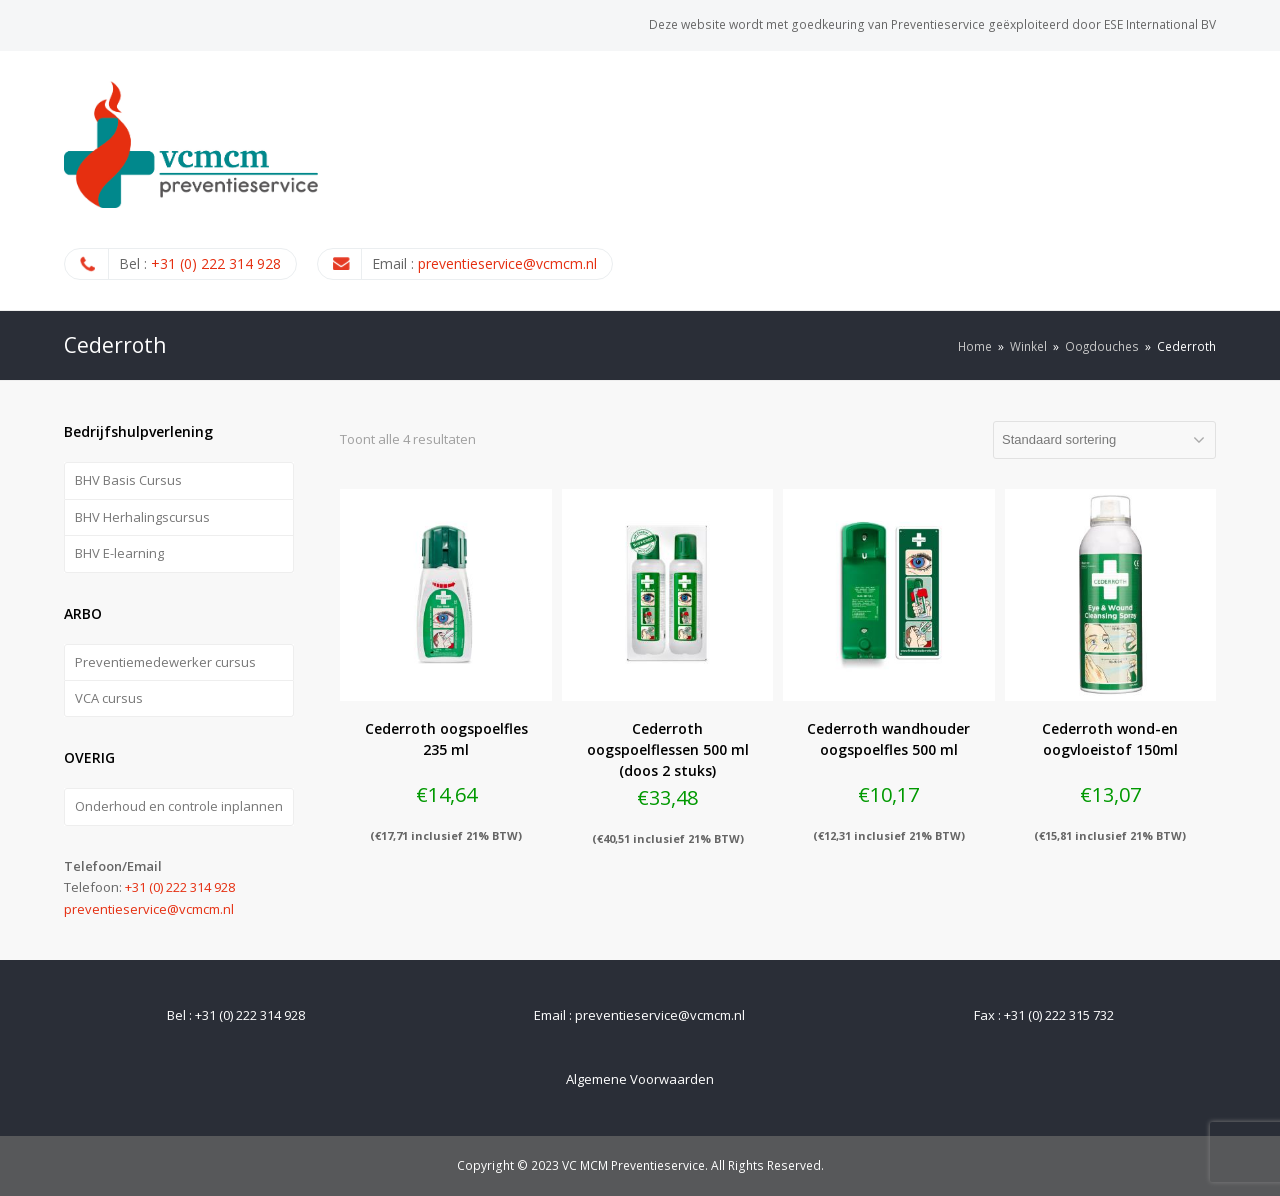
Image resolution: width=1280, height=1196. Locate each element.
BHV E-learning (119, 553)
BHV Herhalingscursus (142, 517)
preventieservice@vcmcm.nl (507, 263)
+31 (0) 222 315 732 (1059, 1015)
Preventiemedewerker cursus (165, 662)
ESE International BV (1160, 24)
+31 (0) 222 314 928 (216, 263)
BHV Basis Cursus (128, 480)
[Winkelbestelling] (1104, 440)
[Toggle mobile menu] (1205, 180)
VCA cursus (109, 698)
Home (975, 346)
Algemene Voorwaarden (640, 1079)
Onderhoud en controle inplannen (179, 806)
